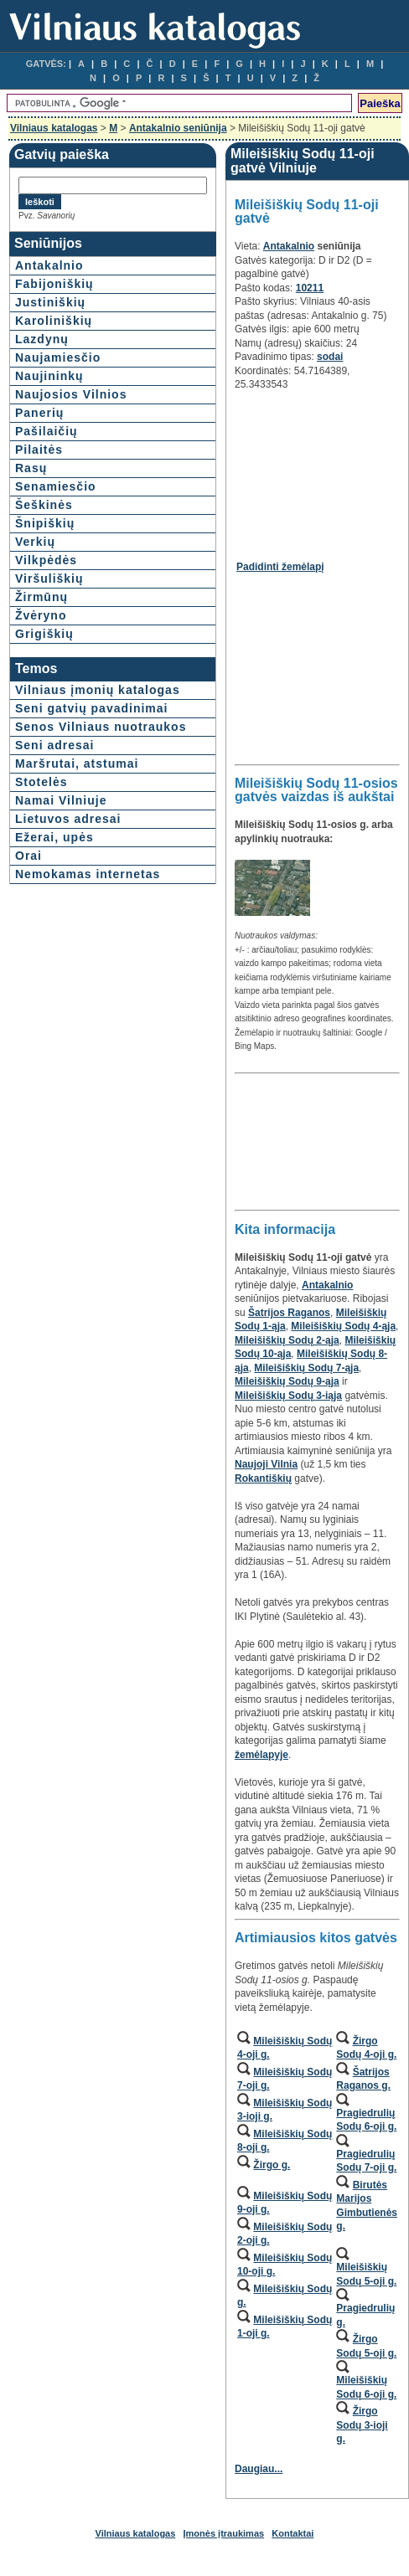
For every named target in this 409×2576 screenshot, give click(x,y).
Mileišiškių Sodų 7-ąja (306, 1368)
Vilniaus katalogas (54, 128)
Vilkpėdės (46, 560)
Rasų (31, 468)
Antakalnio (49, 265)
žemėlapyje (261, 1755)
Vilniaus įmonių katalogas (97, 690)
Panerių (39, 412)
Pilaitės (39, 449)
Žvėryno (40, 615)
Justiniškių (50, 302)
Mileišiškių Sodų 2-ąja (287, 1340)
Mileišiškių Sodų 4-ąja (343, 1326)
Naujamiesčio (58, 357)
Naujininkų (49, 376)
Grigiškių (44, 633)
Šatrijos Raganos (289, 1313)
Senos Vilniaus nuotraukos (100, 726)
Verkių (35, 541)
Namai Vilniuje (60, 800)
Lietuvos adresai (68, 818)
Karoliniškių (53, 320)
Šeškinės (44, 505)
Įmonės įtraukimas (224, 2533)
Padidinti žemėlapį (280, 567)
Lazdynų (42, 339)
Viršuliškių (49, 578)
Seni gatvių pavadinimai (91, 708)
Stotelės (41, 782)
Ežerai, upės (54, 837)
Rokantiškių (263, 1478)
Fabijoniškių (54, 284)
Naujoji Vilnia (266, 1464)
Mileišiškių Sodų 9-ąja (287, 1381)
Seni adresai (55, 745)
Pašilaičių (46, 431)
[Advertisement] (315, 469)
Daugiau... (258, 2469)
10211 (310, 288)
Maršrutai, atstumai (76, 763)
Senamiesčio (55, 486)
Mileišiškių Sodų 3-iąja (288, 1395)
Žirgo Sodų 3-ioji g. (361, 2425)
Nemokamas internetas (87, 874)
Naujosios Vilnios (71, 394)
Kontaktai (292, 2533)
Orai (28, 855)
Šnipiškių (45, 523)
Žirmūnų (41, 597)
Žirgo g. (271, 2165)
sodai (330, 356)
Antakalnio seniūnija (178, 128)
